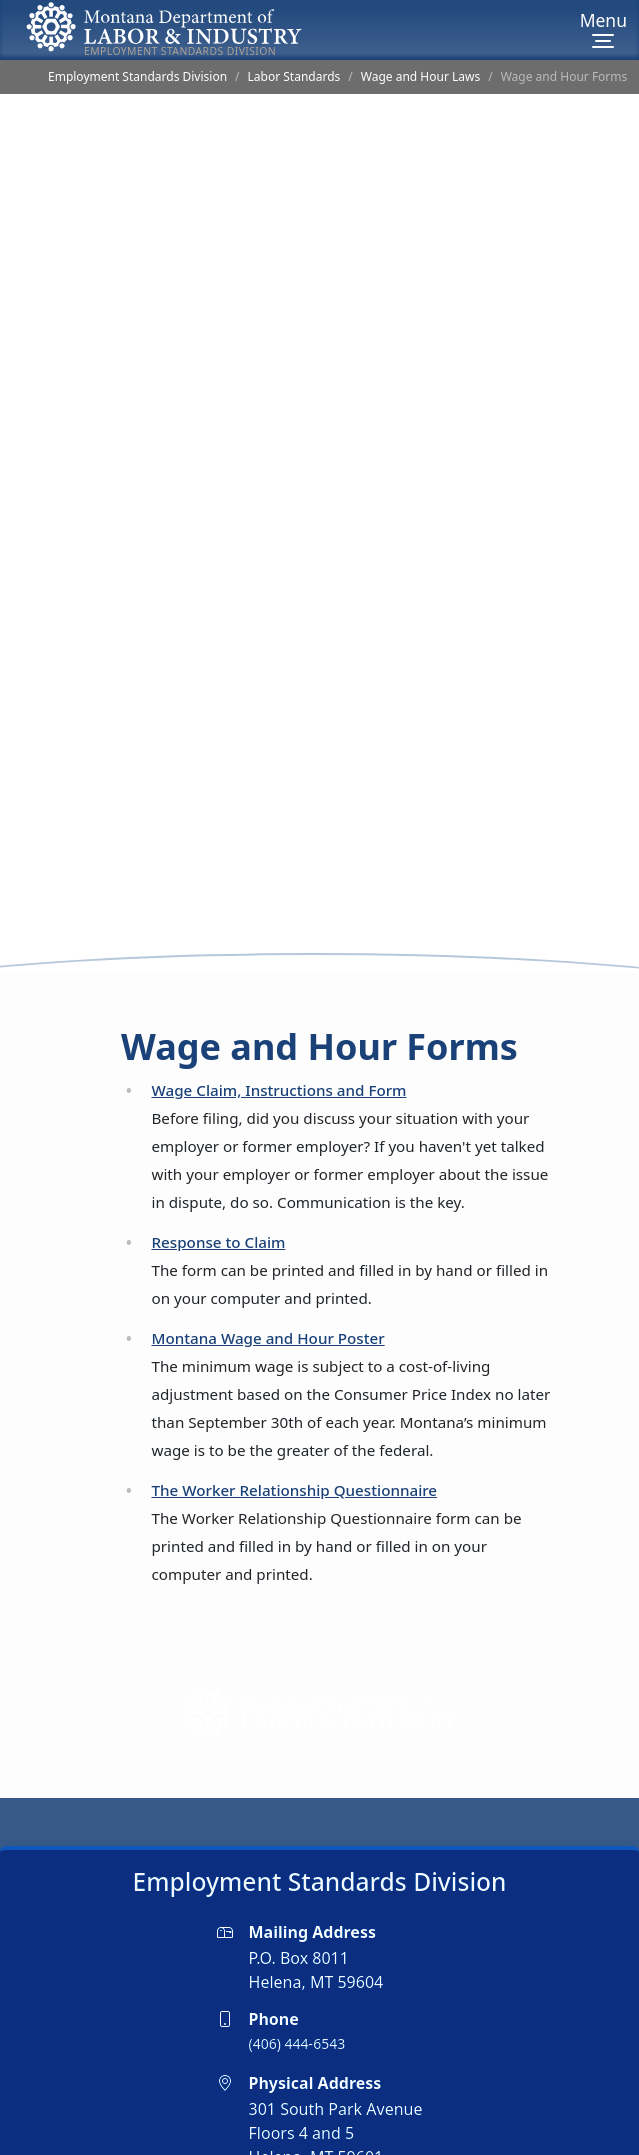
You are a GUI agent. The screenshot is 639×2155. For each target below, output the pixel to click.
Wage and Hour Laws (420, 76)
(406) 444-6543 (297, 1982)
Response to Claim (219, 1181)
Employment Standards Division (137, 76)
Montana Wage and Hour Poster (268, 1277)
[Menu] (603, 30)
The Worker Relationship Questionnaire (295, 1429)
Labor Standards (294, 76)
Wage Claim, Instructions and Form (279, 1029)
